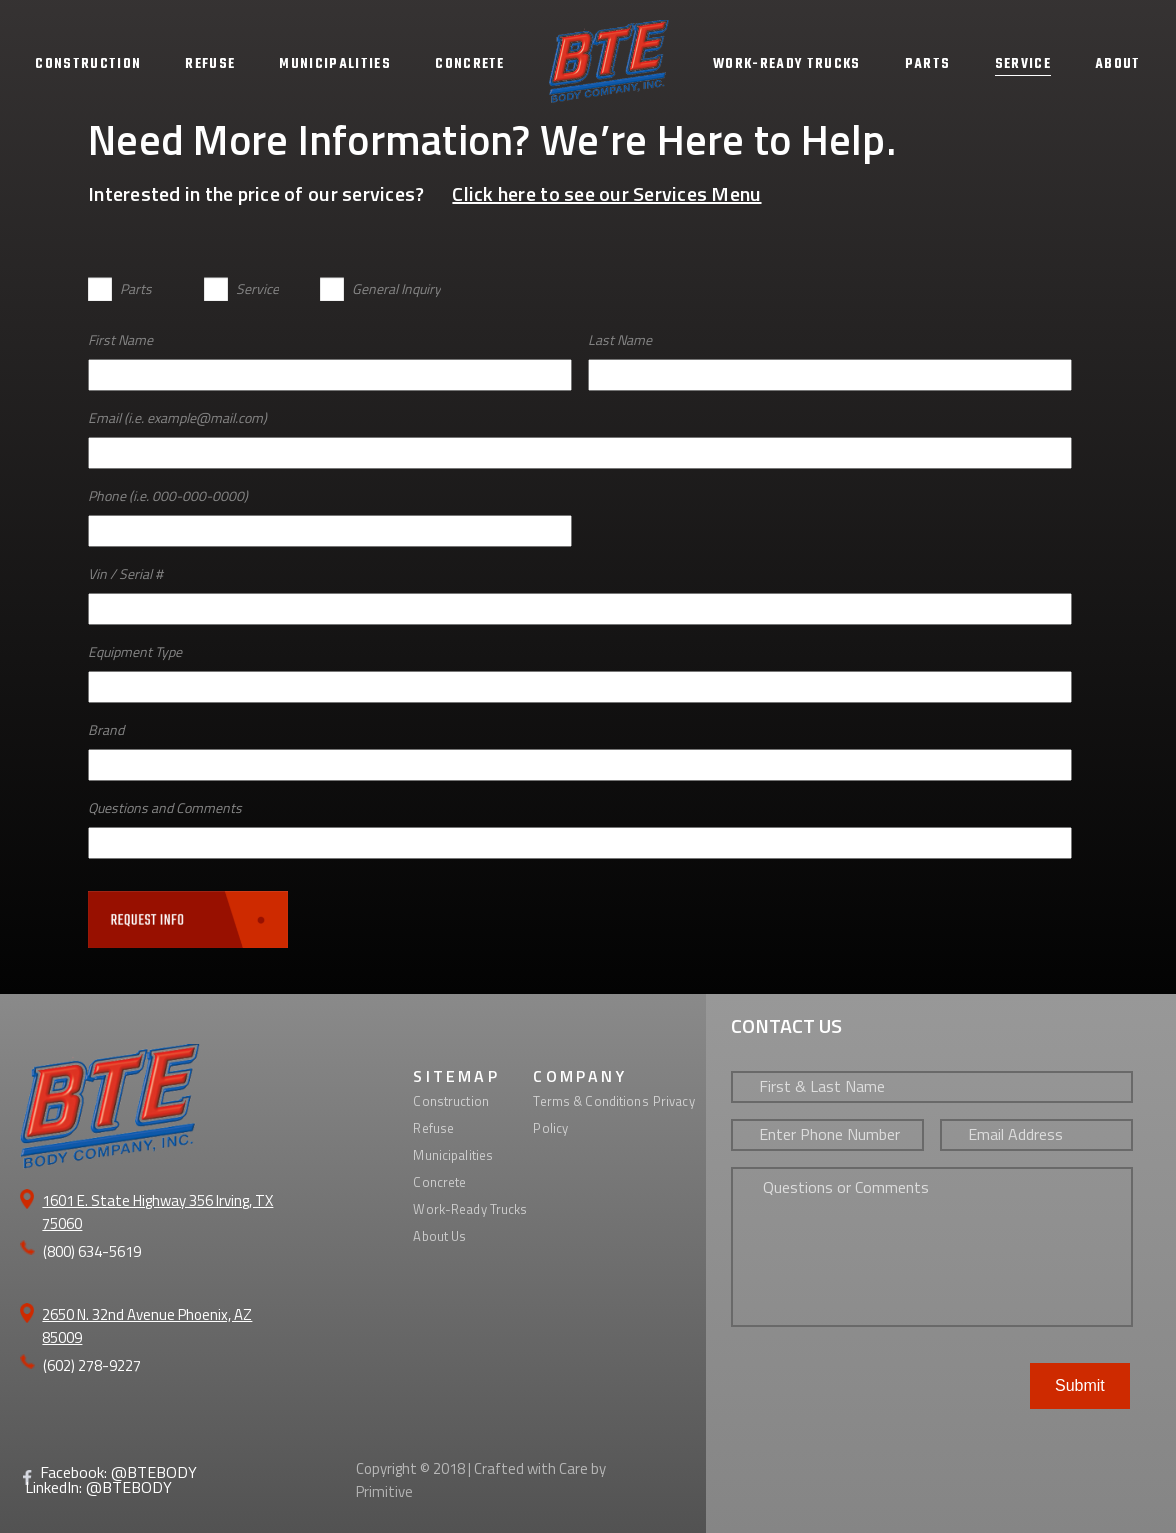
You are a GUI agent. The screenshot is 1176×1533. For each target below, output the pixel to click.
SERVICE (1023, 64)
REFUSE (210, 64)
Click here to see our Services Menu (606, 193)
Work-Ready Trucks (470, 1209)
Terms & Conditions (590, 1101)
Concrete (439, 1182)
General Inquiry (396, 288)
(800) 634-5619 (92, 1251)
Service (257, 288)
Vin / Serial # (125, 573)
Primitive (384, 1491)
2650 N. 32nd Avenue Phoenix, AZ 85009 (147, 1326)
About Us (439, 1236)
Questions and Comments (165, 807)
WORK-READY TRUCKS (787, 64)
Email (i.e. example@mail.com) (177, 417)
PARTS (928, 64)
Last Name (620, 339)
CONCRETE (470, 64)
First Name (120, 339)
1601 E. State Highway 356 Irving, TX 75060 (157, 1212)
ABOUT (1118, 64)
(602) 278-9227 (92, 1365)
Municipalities (453, 1155)
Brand (106, 729)
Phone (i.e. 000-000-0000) (168, 495)
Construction (451, 1101)
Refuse (433, 1128)
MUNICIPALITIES (335, 64)
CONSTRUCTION (88, 64)
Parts (136, 288)
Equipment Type (135, 651)
